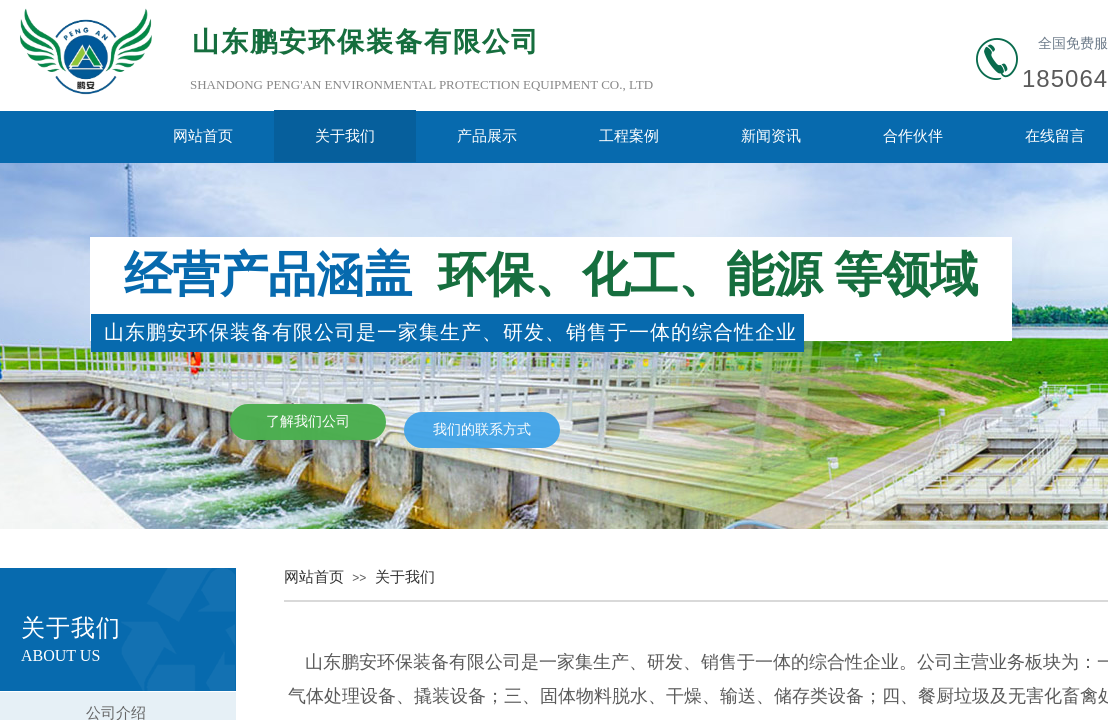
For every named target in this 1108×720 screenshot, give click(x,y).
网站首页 (203, 136)
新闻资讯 (771, 136)
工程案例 (629, 136)
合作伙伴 (913, 136)
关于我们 (345, 136)
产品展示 (487, 136)
